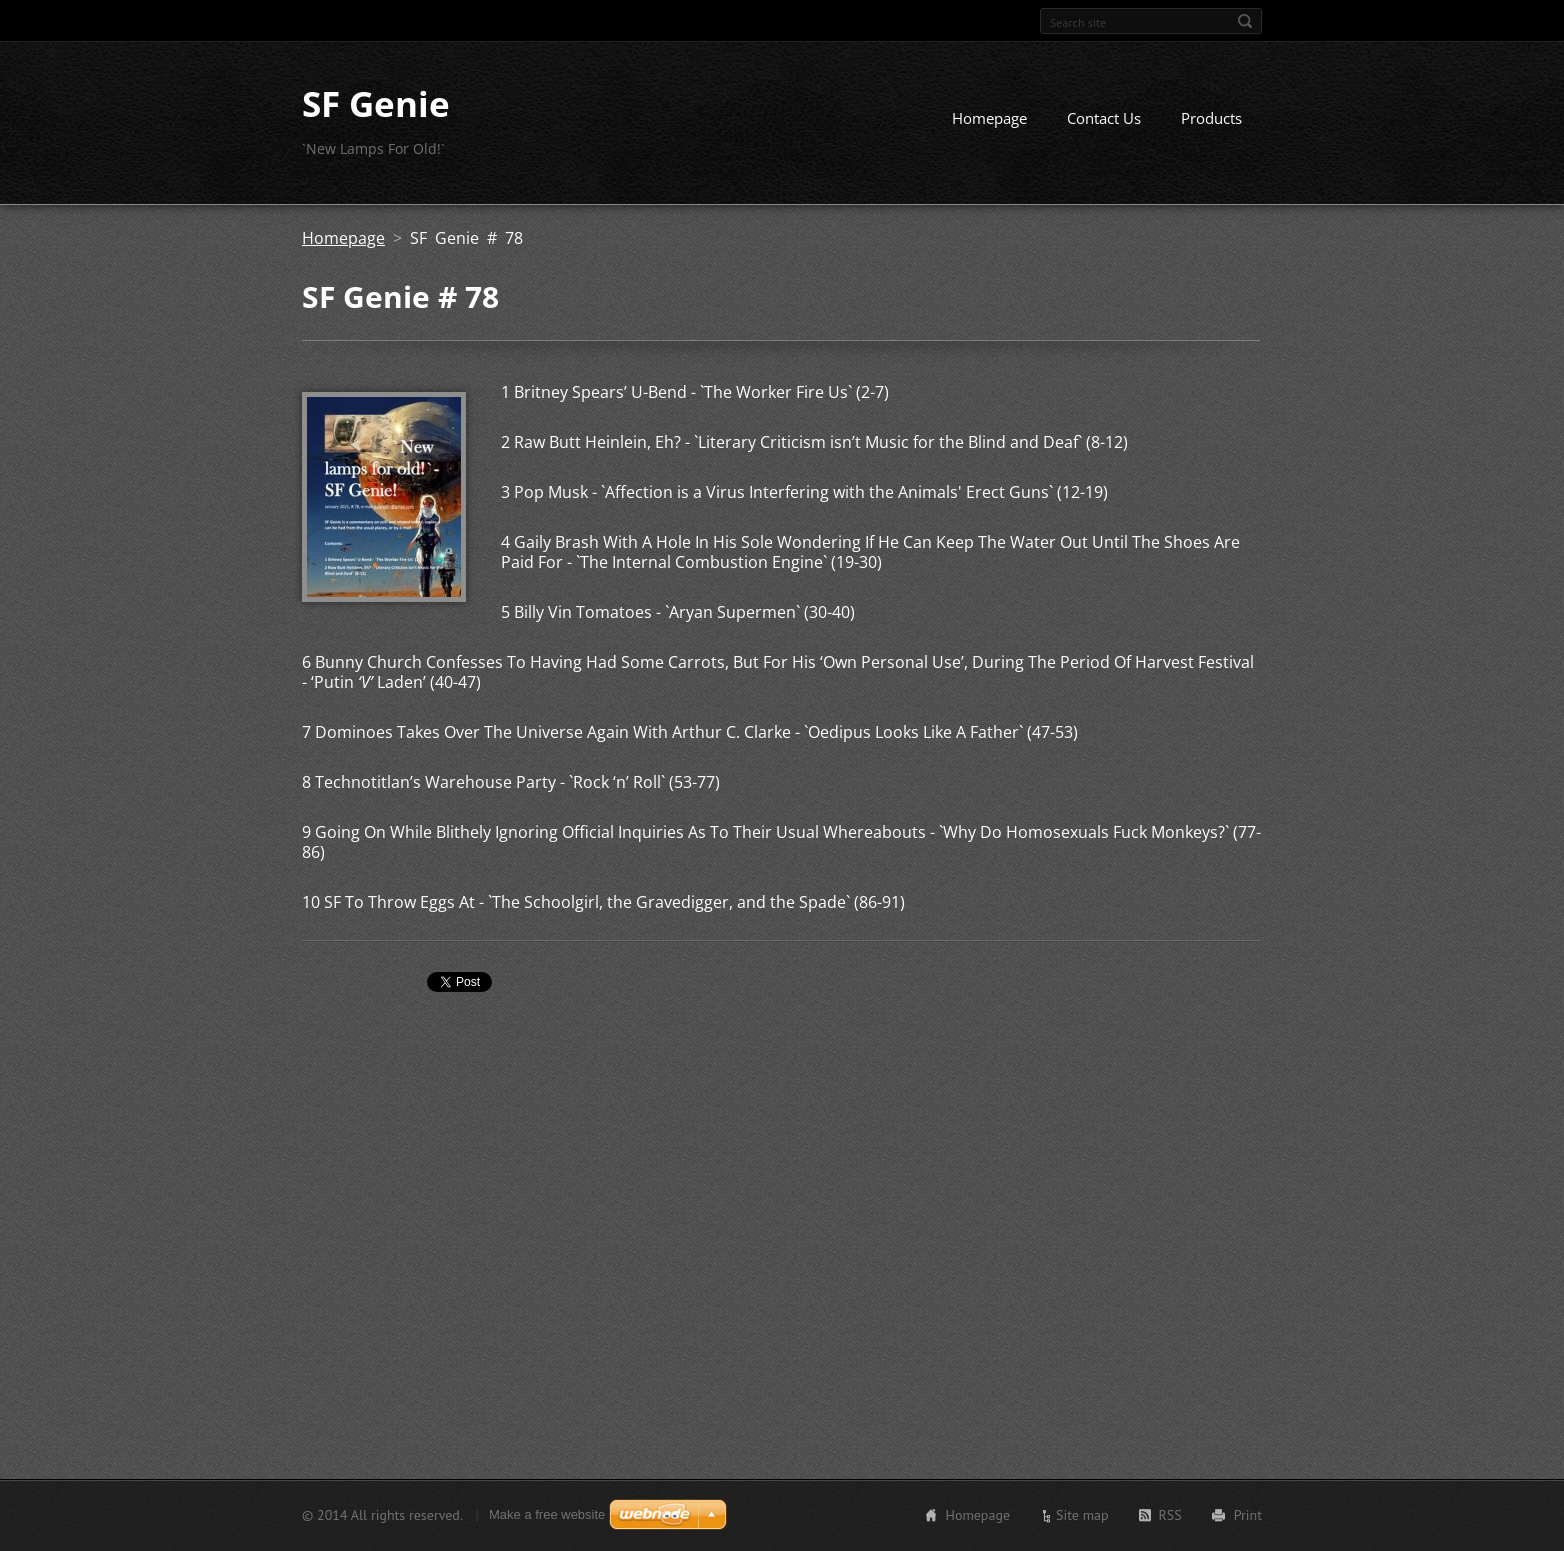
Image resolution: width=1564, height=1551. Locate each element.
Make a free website (547, 1514)
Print (1248, 1515)
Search (1245, 21)
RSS (1170, 1515)
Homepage (989, 118)
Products (1211, 118)
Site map (1082, 1515)
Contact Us (1104, 118)
